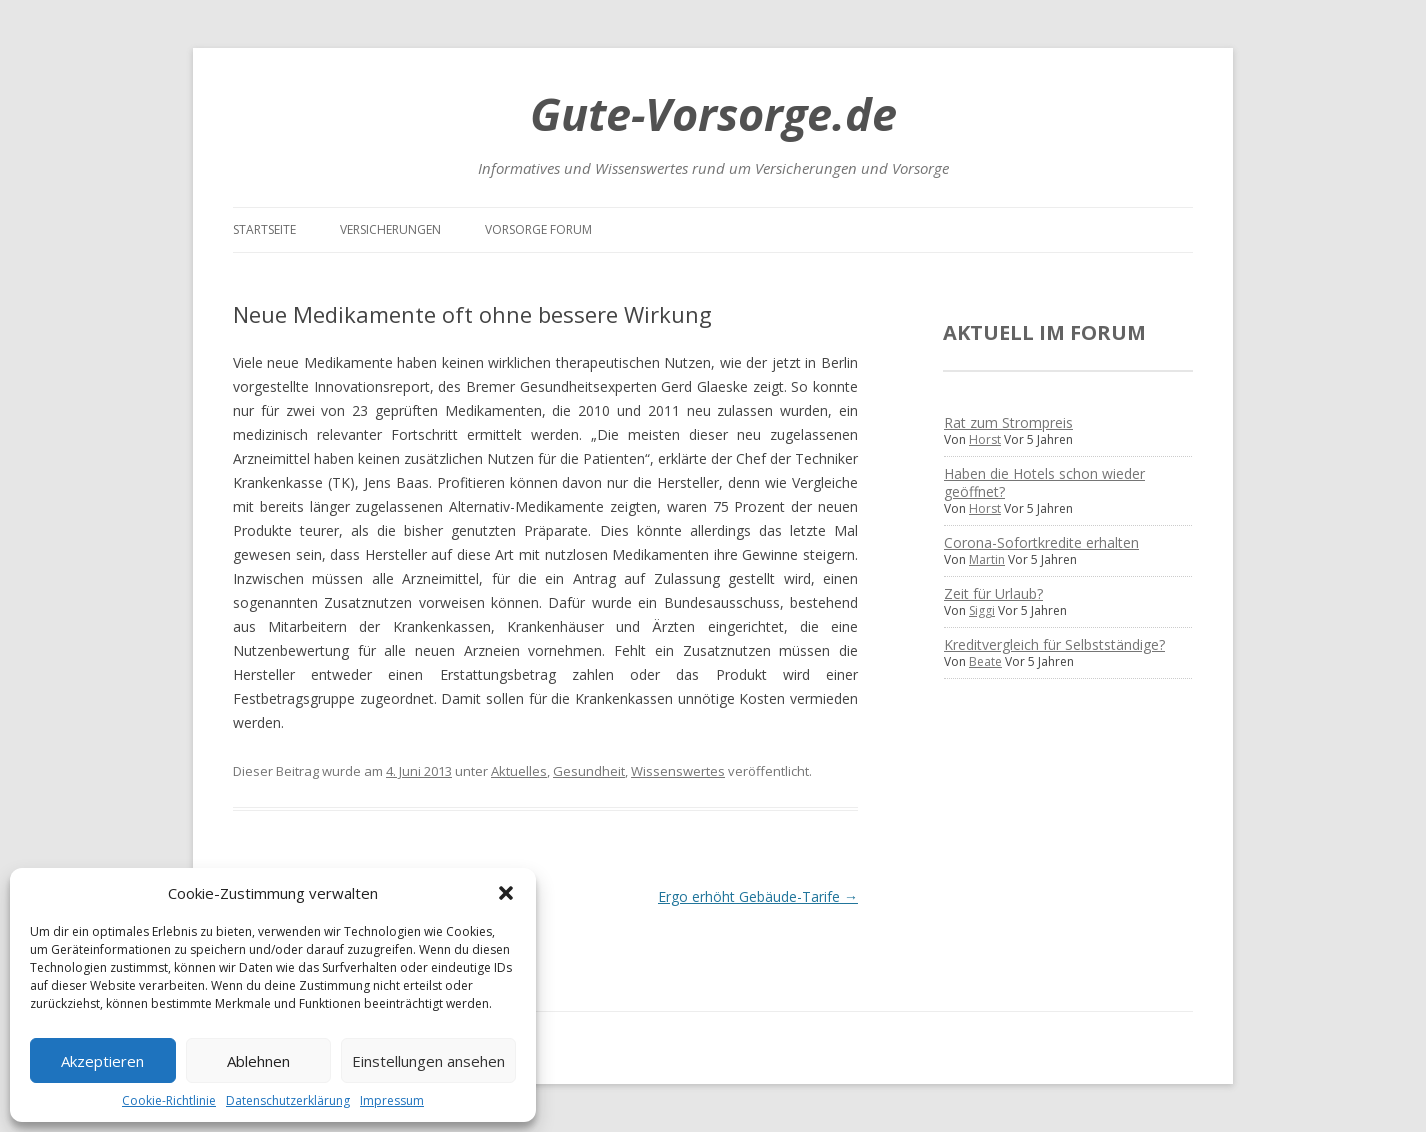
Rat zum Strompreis (1008, 422)
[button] (506, 893)
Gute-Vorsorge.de (713, 113)
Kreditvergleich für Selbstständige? (1054, 644)
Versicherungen (390, 229)
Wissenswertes (678, 771)
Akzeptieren (102, 1061)
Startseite (264, 229)
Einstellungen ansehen (428, 1061)
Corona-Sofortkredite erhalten (1041, 542)
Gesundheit (589, 771)
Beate (985, 661)
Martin (987, 559)
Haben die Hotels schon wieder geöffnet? (1044, 482)
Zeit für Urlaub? (993, 593)
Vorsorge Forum (538, 229)
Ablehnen (258, 1061)
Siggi (982, 610)
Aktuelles (519, 771)
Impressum (392, 1100)
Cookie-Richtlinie (169, 1100)
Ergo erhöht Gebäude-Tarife (758, 896)
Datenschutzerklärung (288, 1100)
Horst (985, 439)
